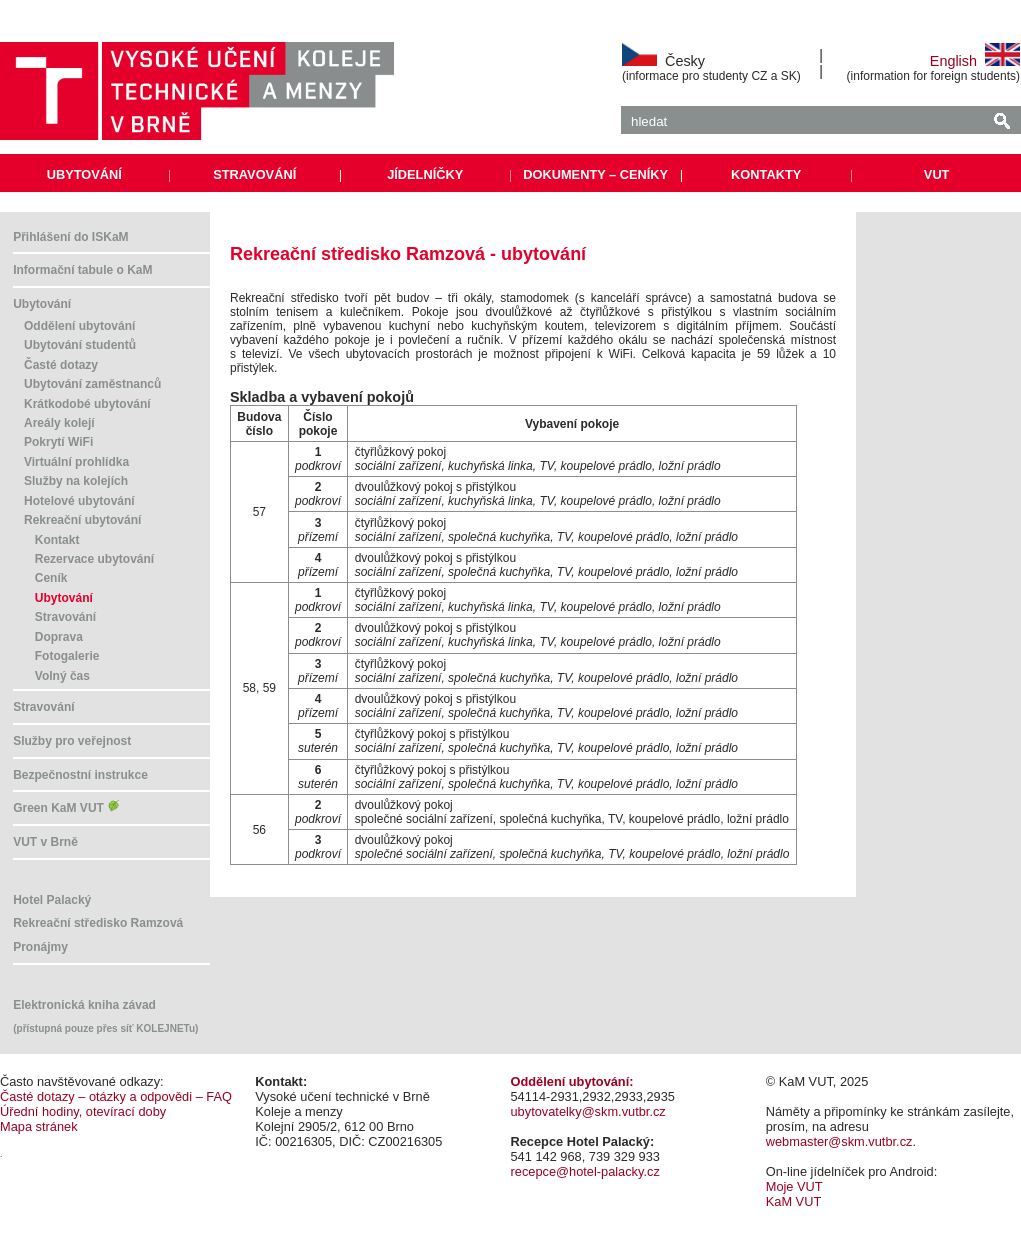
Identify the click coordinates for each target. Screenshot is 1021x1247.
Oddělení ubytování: (572, 1081)
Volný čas (62, 676)
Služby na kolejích (76, 481)
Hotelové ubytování (79, 501)
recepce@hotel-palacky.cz (585, 1171)
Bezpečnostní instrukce (80, 775)
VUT (937, 174)
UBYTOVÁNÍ (84, 174)
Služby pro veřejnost (72, 741)
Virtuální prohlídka (76, 462)
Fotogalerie (67, 656)
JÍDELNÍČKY (425, 174)
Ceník (51, 578)
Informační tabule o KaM (82, 270)
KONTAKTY (766, 174)
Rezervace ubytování (94, 559)
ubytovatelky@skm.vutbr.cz (588, 1111)
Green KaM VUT (67, 808)
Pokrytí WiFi (58, 442)
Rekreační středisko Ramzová (98, 923)
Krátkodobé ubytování (87, 404)
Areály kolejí (59, 423)
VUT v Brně (45, 842)
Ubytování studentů (80, 345)
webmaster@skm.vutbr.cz (839, 1141)
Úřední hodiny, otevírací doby (83, 1111)
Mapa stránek (39, 1126)
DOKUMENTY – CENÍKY (595, 174)
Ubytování (42, 304)
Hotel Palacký (52, 900)
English (975, 61)
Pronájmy (40, 947)
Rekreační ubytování (82, 520)
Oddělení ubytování (79, 326)
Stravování (65, 617)
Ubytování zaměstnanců (92, 384)
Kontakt (57, 540)
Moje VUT (794, 1186)
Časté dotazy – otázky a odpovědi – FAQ (116, 1096)
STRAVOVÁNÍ (254, 174)
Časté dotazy (61, 365)
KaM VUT (793, 1201)
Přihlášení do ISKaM (70, 237)
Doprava (59, 637)
